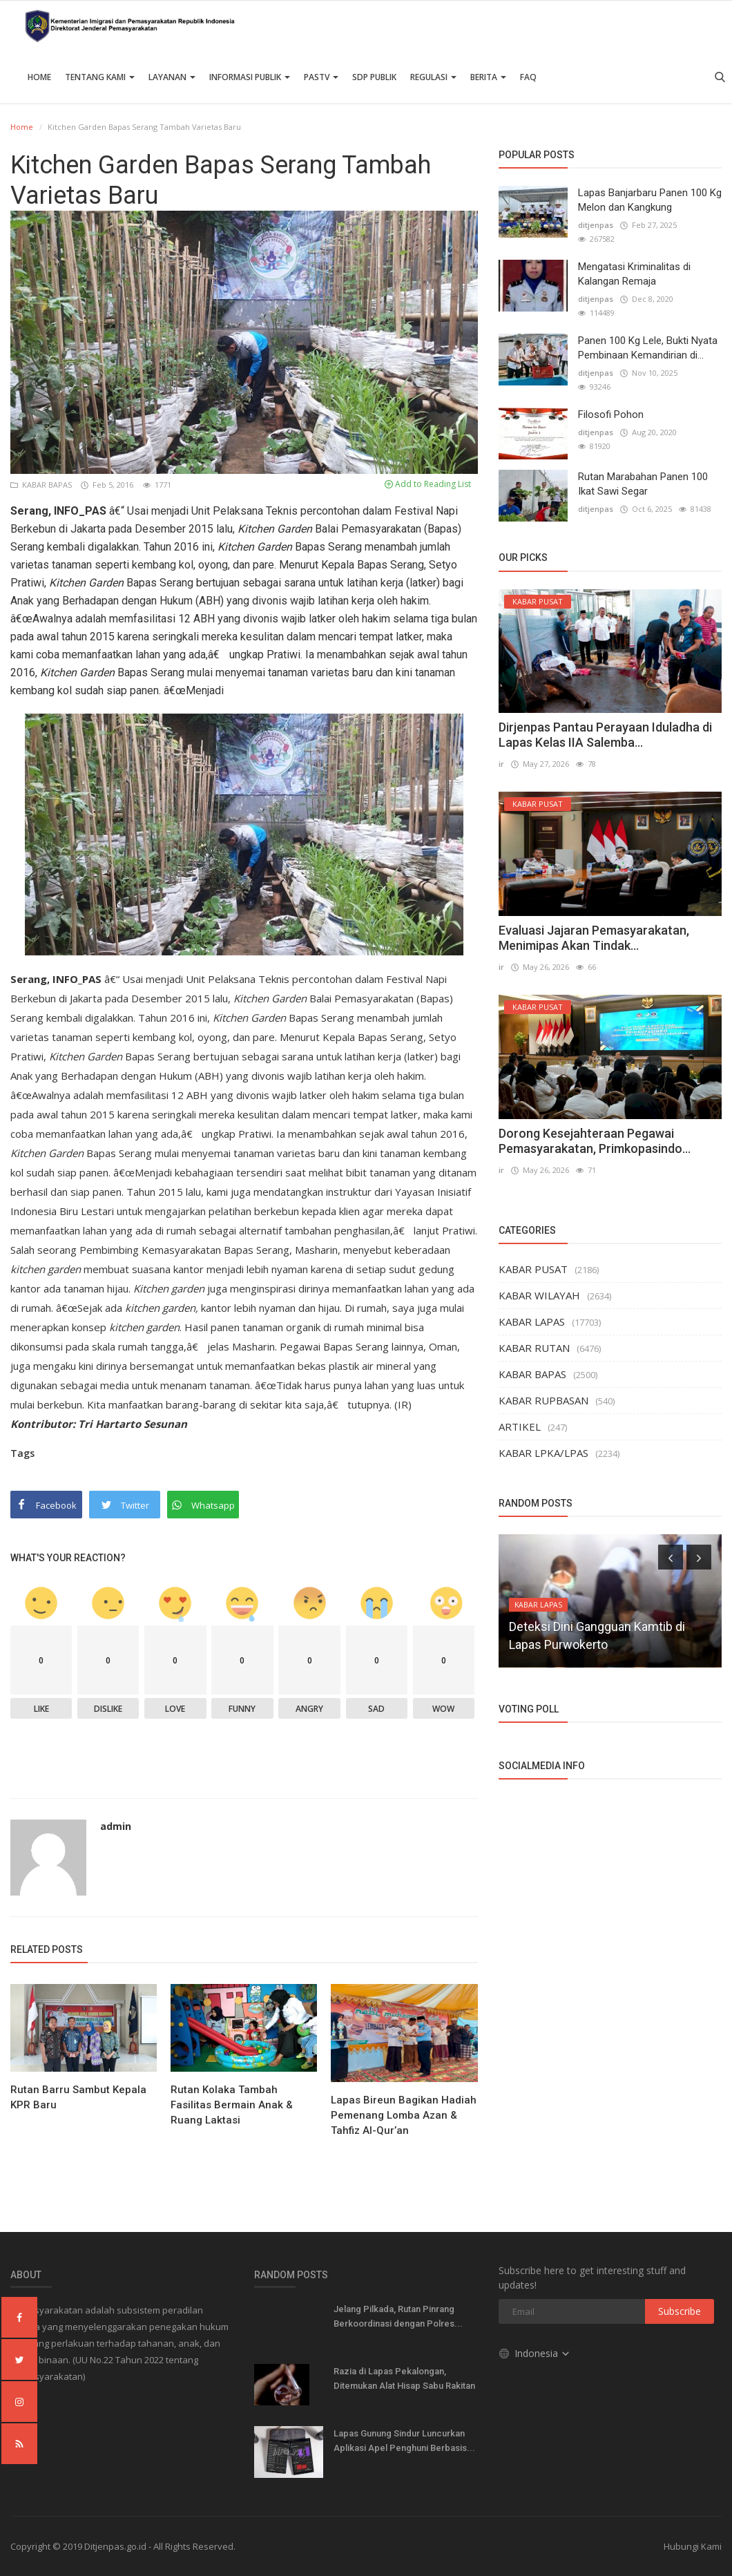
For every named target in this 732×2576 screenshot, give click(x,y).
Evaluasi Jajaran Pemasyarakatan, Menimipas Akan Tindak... (594, 938)
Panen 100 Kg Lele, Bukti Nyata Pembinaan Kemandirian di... (647, 347)
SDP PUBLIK (374, 77)
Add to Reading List (428, 484)
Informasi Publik (249, 77)
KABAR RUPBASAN (543, 1400)
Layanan (171, 77)
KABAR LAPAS (532, 1321)
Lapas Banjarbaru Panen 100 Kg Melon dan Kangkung (650, 200)
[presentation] (670, 1557)
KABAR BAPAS (42, 484)
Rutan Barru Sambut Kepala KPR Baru (78, 2097)
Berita (488, 77)
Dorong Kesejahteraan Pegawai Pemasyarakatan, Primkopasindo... (595, 1141)
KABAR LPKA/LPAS (543, 1453)
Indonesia (534, 2352)
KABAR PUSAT (533, 1269)
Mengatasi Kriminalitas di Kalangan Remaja (634, 273)
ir (501, 764)
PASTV (321, 77)
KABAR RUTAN (534, 1348)
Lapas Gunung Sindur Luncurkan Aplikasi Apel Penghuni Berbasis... (404, 2440)
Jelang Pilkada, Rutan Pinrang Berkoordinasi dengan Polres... (398, 2316)
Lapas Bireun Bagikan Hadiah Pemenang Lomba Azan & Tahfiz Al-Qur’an (403, 2115)
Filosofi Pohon (611, 414)
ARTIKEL (520, 1426)
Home (39, 77)
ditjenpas (595, 225)
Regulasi (433, 77)
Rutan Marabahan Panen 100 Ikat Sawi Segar (643, 483)
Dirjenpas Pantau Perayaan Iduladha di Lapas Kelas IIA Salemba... (605, 735)
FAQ (528, 77)
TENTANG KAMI (100, 77)
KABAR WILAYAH (539, 1295)
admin (115, 1826)
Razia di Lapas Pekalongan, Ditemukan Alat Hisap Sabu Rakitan (404, 2378)
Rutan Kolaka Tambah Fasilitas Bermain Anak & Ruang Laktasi (232, 2104)
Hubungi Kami (693, 2546)
